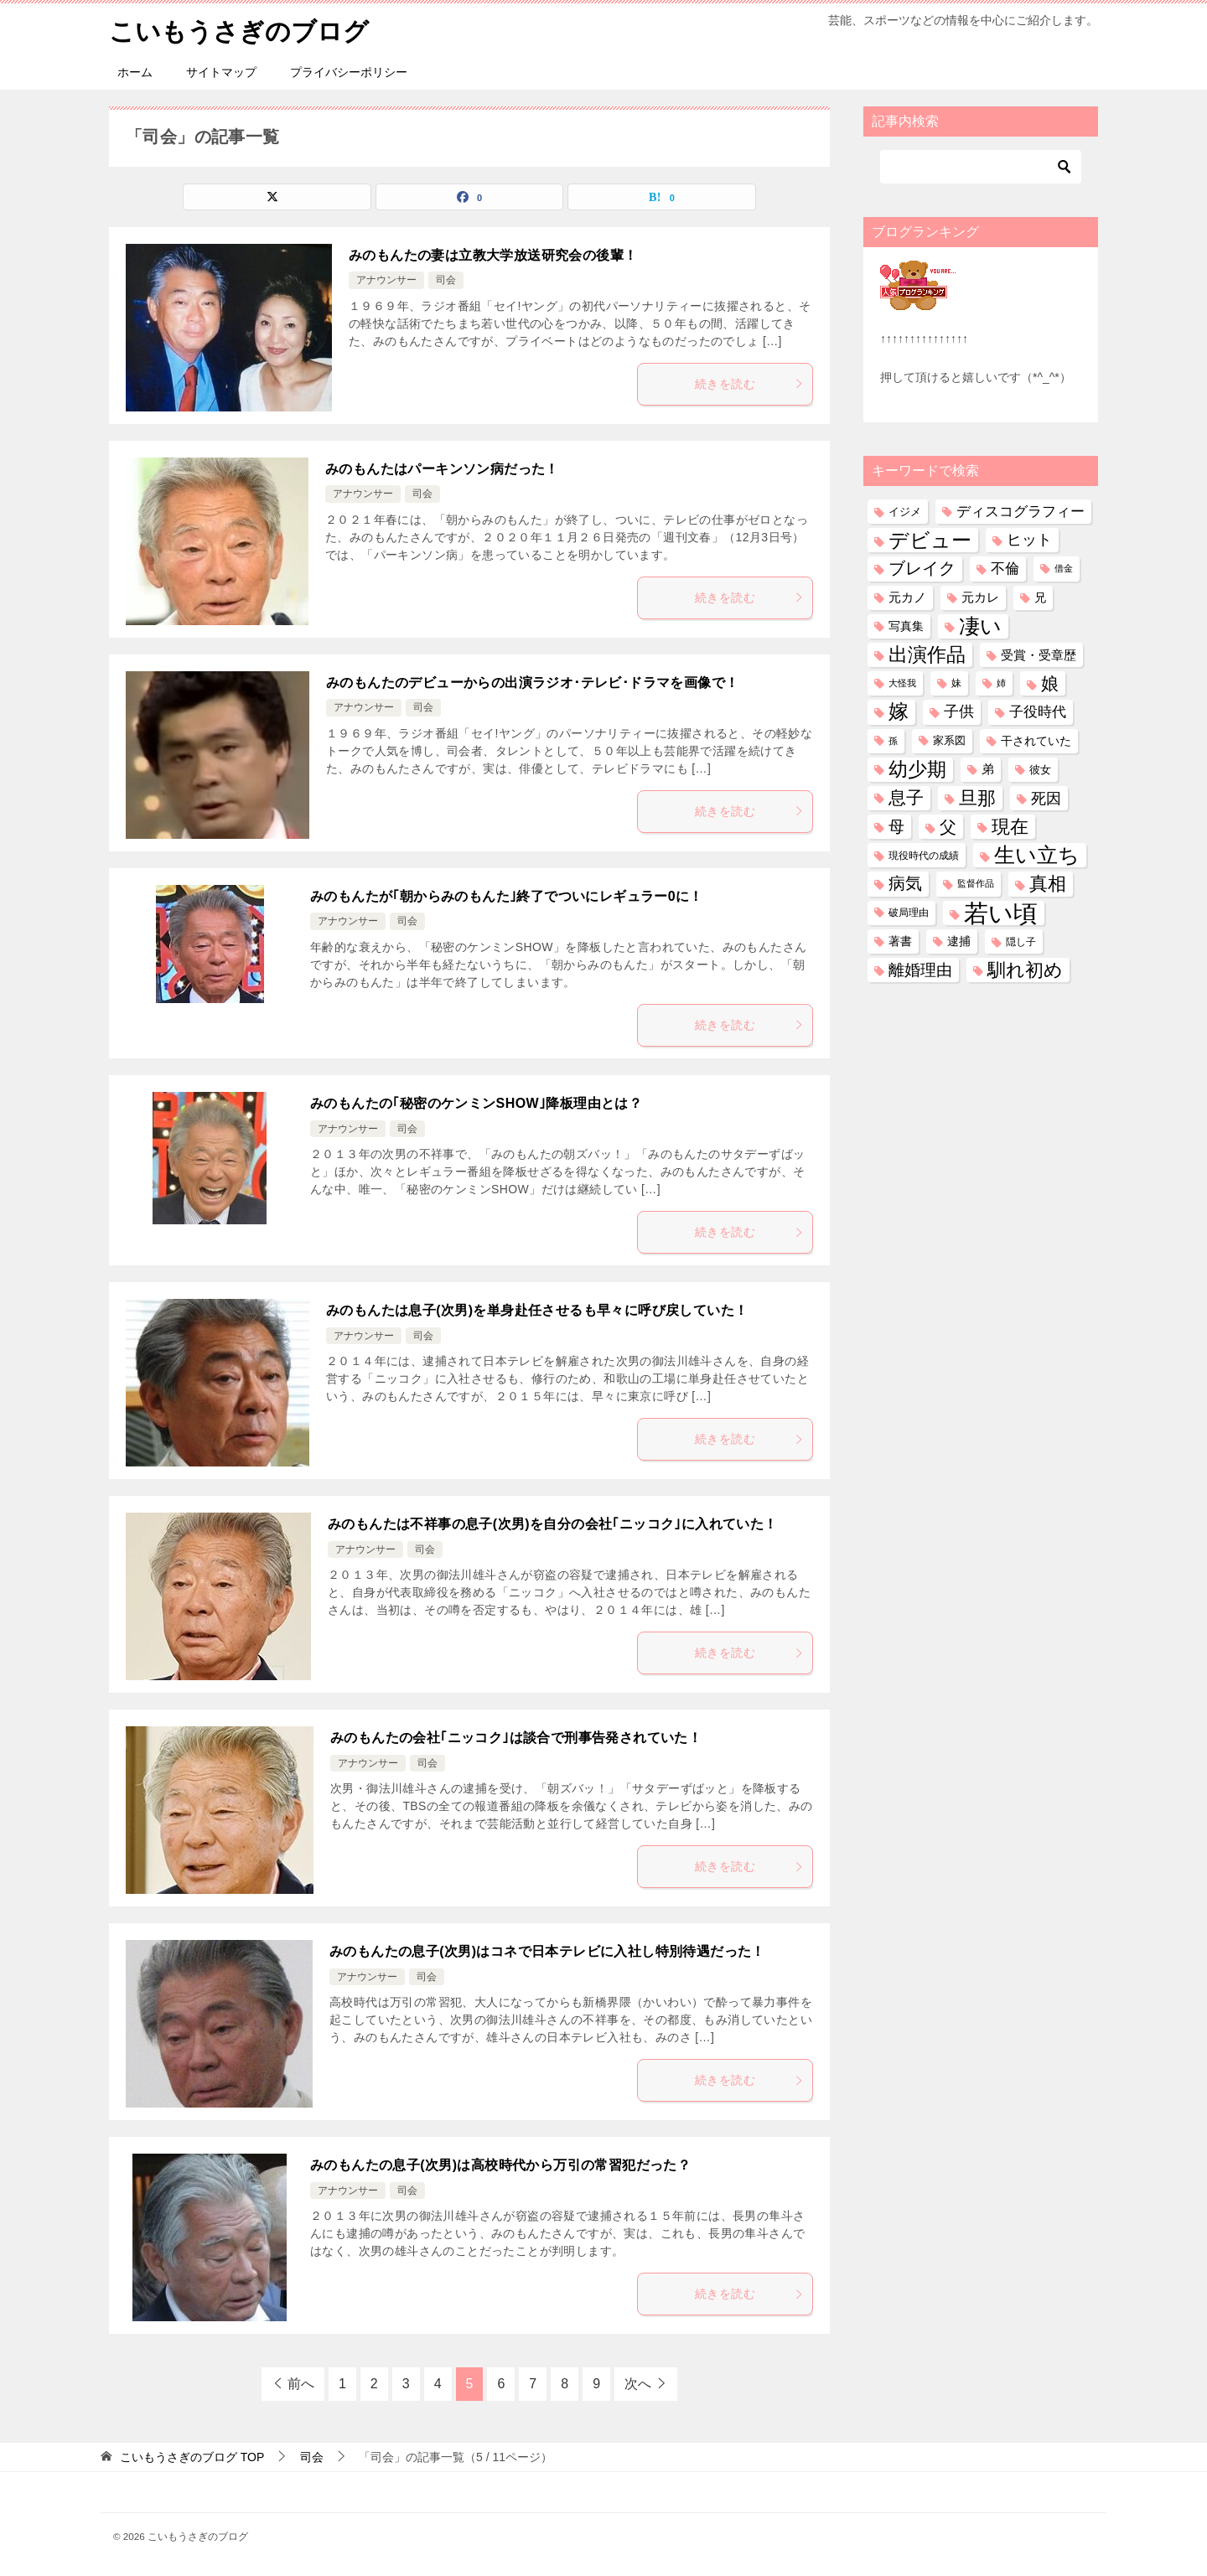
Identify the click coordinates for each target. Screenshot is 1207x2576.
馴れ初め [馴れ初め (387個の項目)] (1025, 969)
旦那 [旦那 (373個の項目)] (977, 797)
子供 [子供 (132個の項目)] (959, 711)
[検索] (980, 166)
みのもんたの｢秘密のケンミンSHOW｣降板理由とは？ (476, 1102)
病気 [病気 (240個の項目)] (905, 883)
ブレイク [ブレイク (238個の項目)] (922, 568)
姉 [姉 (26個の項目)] (1001, 683)
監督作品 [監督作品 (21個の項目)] (975, 883)
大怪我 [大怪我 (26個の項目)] (902, 683)
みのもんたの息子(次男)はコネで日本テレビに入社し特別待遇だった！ (547, 1950)
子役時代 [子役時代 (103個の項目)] (1037, 712)
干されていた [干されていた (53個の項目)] (1036, 740)
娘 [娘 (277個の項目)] (1050, 683)
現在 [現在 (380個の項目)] (1010, 825)
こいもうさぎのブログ (239, 29)
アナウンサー (386, 280)
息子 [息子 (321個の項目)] (906, 797)
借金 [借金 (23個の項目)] (1063, 568)
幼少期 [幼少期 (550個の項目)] (917, 768)
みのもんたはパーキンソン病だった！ (442, 468)
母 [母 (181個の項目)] (896, 826)
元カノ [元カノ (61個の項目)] (907, 596)
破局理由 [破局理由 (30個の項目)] (908, 912)
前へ (301, 2383)
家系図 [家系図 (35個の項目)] (949, 740)
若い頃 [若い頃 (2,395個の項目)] (1001, 912)
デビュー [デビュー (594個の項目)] (929, 540)
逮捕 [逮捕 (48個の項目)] (959, 940)
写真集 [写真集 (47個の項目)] (906, 625)
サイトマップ (221, 71)
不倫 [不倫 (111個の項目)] (1005, 568)
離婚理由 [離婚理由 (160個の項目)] (920, 969)
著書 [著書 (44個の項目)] (900, 940)
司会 (446, 280)
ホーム (135, 71)
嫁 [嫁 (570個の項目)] (898, 711)
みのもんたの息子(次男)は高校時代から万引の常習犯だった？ (500, 2164)
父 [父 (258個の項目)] (948, 825)
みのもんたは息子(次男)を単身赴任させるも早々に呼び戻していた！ (537, 1309)
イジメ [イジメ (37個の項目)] (904, 510)
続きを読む (749, 383)
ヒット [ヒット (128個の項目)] (1029, 539)
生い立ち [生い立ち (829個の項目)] (1037, 854)
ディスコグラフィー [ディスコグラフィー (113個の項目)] (1020, 510)
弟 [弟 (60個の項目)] (988, 768)
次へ (637, 2383)
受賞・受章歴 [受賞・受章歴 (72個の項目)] (1038, 654)
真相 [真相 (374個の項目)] (1047, 883)
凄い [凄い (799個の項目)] (980, 625)
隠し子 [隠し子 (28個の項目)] (1021, 940)
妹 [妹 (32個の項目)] (956, 683)
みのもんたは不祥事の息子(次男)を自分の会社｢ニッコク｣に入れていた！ (553, 1523)
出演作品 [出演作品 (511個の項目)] (927, 654)
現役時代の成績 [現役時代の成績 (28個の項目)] (923, 855)
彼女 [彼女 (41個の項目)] (1040, 769)
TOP (192, 2456)
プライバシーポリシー (348, 71)
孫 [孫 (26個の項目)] (893, 740)
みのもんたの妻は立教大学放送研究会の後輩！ (493, 254)
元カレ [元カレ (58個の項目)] (980, 596)
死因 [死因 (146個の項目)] (1046, 797)
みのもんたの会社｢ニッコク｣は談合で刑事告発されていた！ (516, 1737)
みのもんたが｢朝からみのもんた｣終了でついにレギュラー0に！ (506, 895)
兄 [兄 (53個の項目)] (1040, 596)
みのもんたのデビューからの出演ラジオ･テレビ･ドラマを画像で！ (532, 682)
